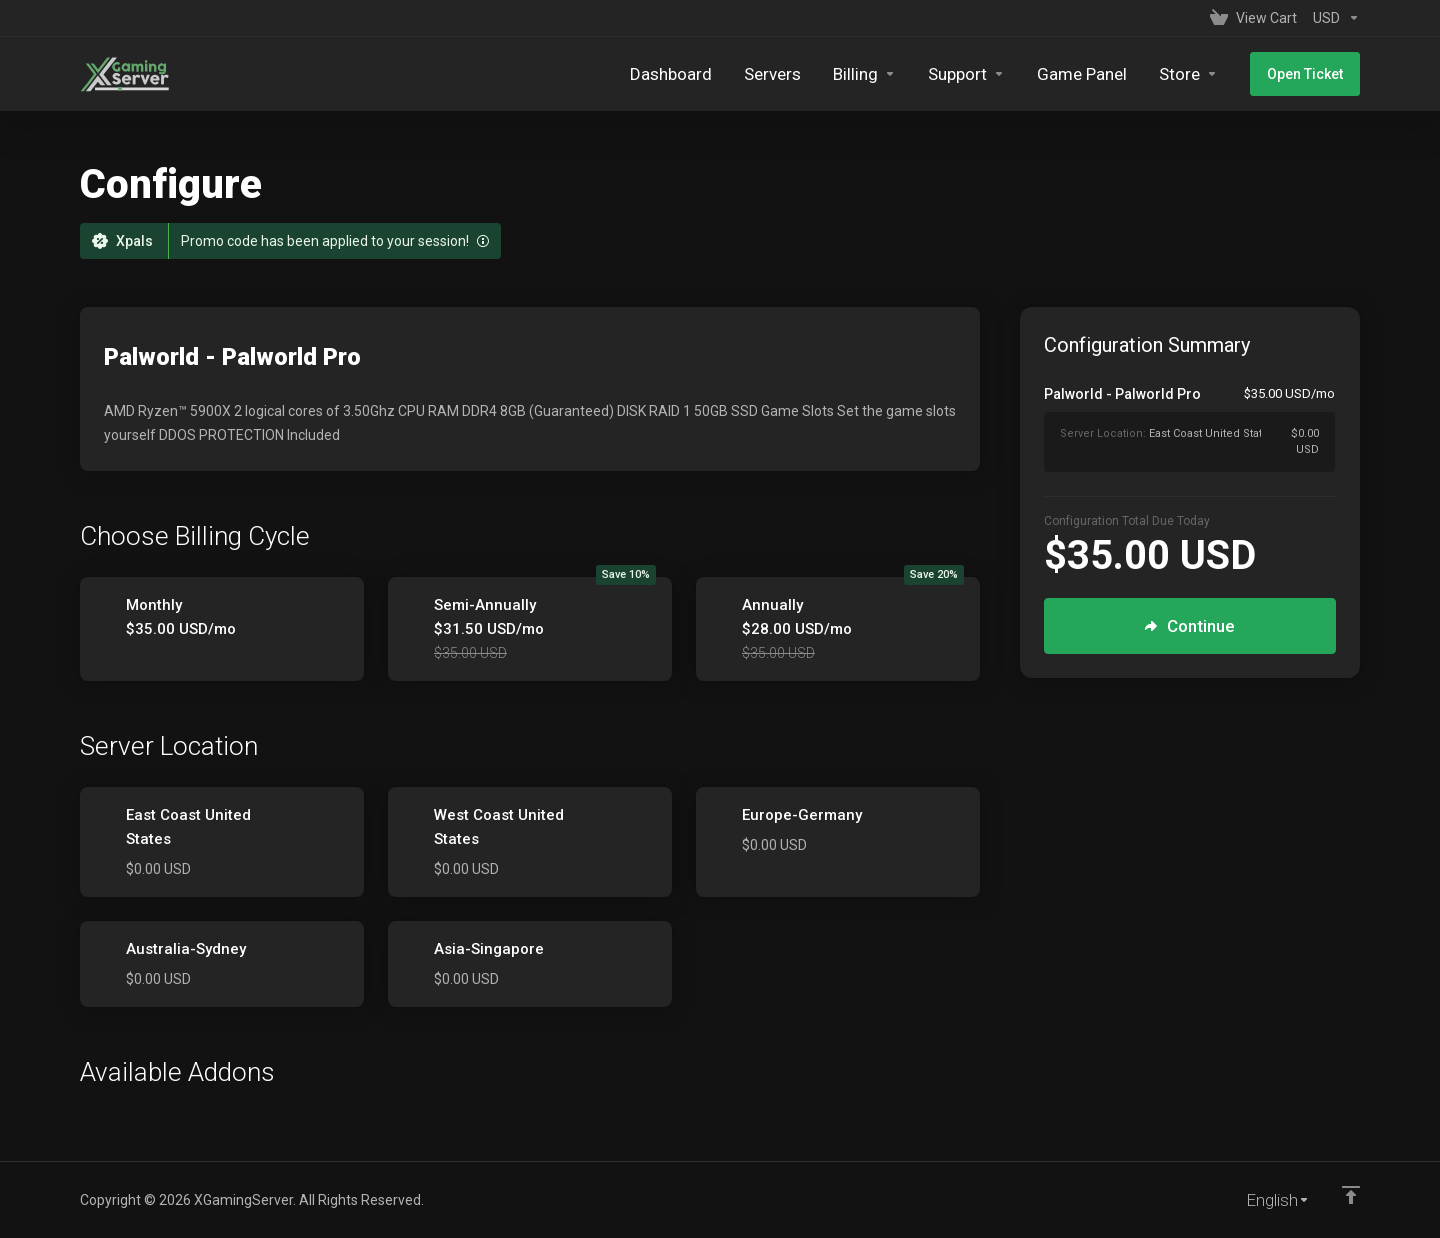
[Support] (966, 74)
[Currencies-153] (1332, 18)
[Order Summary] (1201, 428)
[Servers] (772, 74)
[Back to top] (1351, 1195)
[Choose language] (1264, 1200)
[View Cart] (1253, 18)
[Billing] (864, 74)
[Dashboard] (671, 74)
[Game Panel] (1082, 74)
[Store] (1188, 74)
